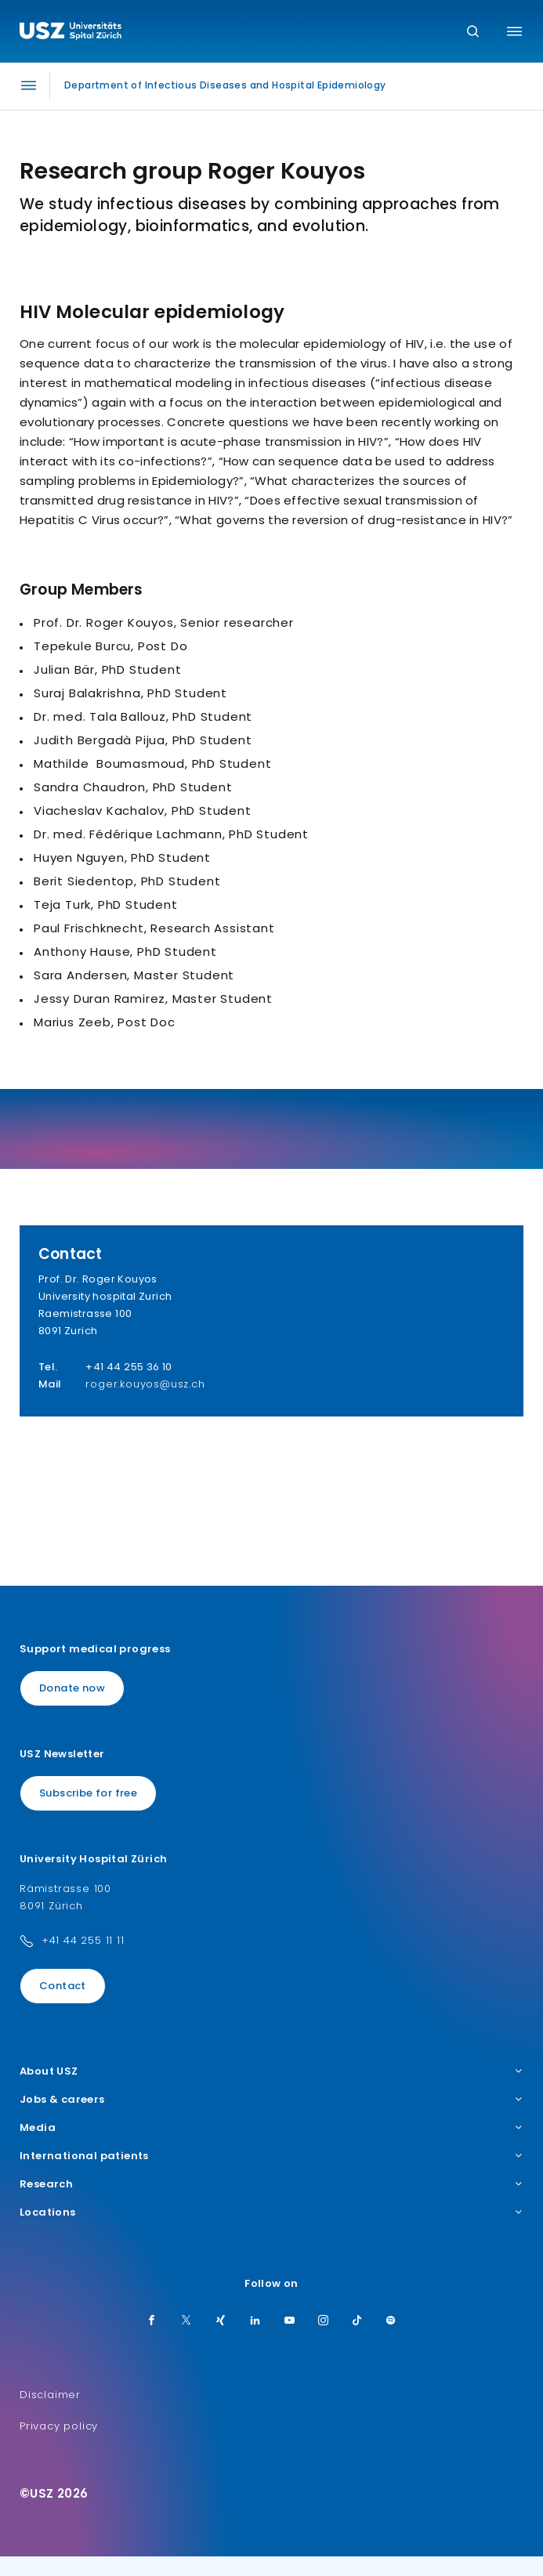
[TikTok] (357, 2321)
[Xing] (220, 2321)
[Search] (473, 32)
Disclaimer (50, 2394)
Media (271, 2128)
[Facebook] (152, 2321)
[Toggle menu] (514, 31)
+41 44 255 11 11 (83, 1940)
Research (271, 2184)
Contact (62, 1985)
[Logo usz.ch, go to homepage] (70, 32)
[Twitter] (186, 2321)
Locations (271, 2212)
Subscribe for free (88, 1792)
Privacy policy (59, 2426)
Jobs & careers (271, 2100)
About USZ (271, 2071)
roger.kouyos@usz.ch (145, 1384)
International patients (271, 2156)
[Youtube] (289, 2321)
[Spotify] (391, 2321)
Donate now (72, 1688)
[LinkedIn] (255, 2321)
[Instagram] (323, 2321)
